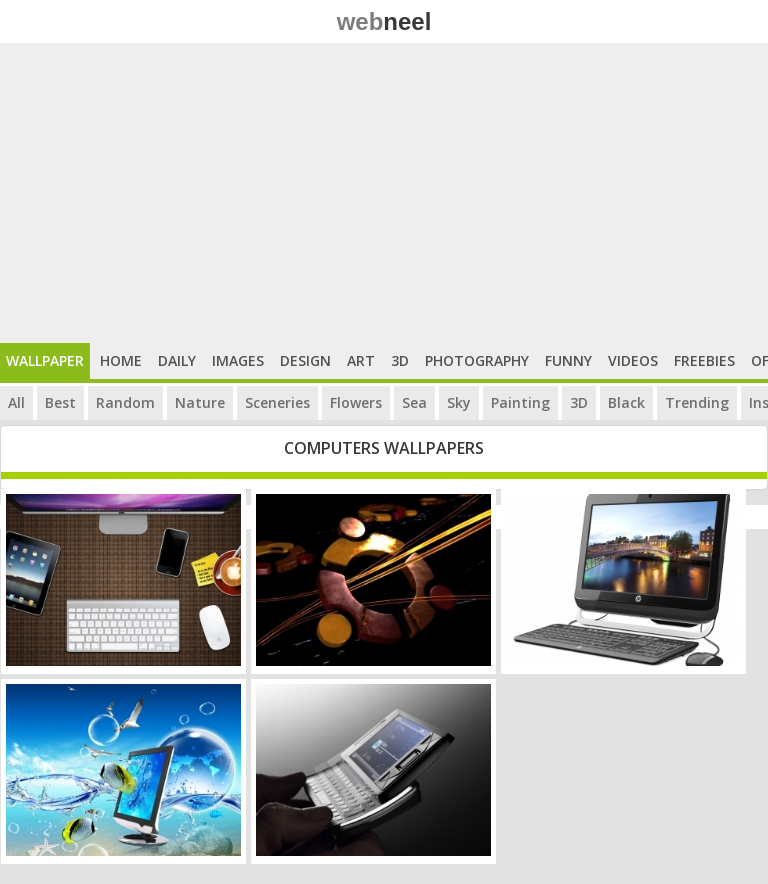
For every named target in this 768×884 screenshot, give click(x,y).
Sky (459, 402)
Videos (633, 360)
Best (60, 402)
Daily (177, 360)
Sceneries (277, 402)
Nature (200, 402)
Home (121, 360)
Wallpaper (45, 360)
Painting (520, 402)
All (16, 402)
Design (305, 360)
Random (125, 402)
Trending (697, 402)
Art (361, 360)
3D (400, 360)
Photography (477, 360)
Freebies (704, 360)
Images (238, 360)
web (384, 21)
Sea (414, 402)
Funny (568, 360)
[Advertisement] (384, 193)
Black (626, 402)
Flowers (356, 402)
